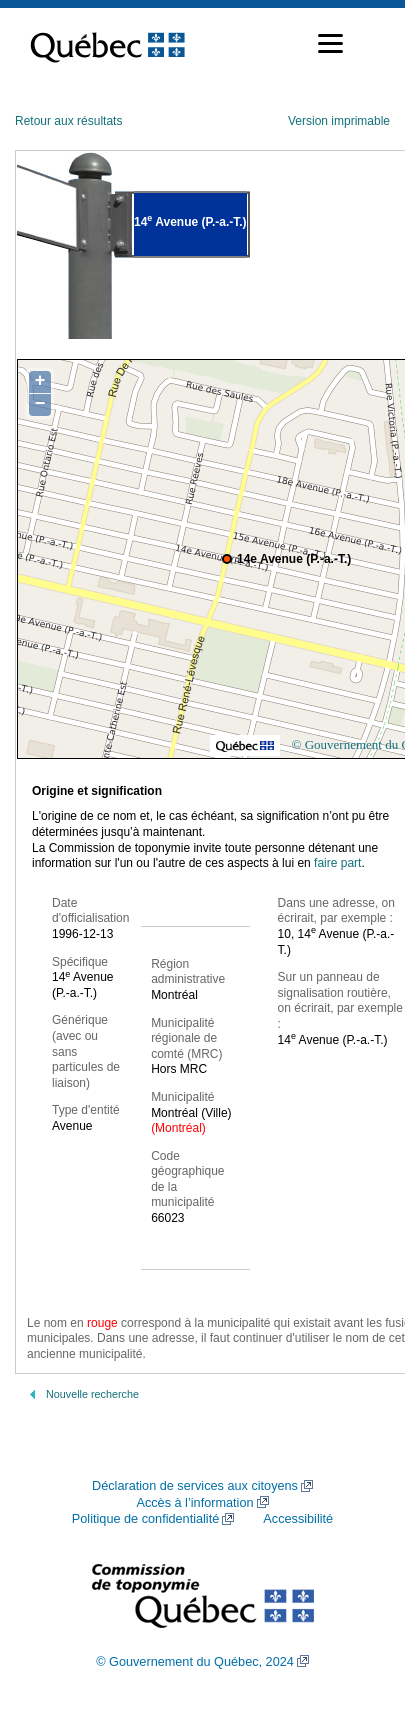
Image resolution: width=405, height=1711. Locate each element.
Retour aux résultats (68, 121)
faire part (337, 863)
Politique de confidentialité (145, 1519)
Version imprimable (339, 121)
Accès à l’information (194, 1503)
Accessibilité (298, 1519)
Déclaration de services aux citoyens (195, 1486)
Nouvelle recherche (92, 1394)
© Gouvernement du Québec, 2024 (195, 1662)
